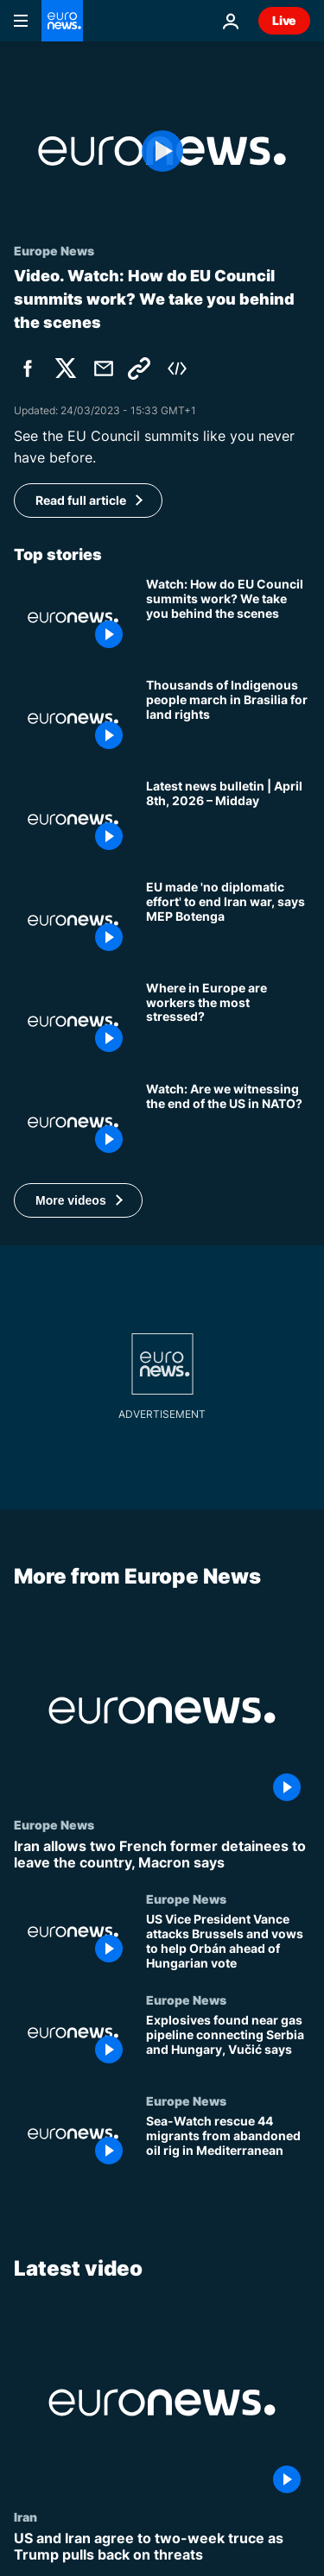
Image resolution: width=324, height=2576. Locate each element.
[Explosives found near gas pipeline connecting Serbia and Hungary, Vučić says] (228, 2043)
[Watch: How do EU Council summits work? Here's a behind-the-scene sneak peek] (228, 617)
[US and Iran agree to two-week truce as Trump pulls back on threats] (162, 2546)
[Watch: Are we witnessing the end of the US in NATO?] (228, 1122)
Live (284, 20)
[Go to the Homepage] (62, 20)
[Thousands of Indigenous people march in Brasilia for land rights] (228, 718)
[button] (78, 1200)
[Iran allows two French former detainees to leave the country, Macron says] (162, 1854)
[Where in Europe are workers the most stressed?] (228, 1021)
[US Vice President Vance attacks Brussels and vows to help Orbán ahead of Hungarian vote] (228, 1942)
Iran (25, 2516)
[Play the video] (162, 151)
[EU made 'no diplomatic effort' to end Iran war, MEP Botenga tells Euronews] (228, 920)
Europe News (54, 1824)
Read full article (80, 500)
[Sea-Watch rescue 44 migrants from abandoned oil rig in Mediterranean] (228, 2144)
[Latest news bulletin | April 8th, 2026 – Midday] (228, 819)
